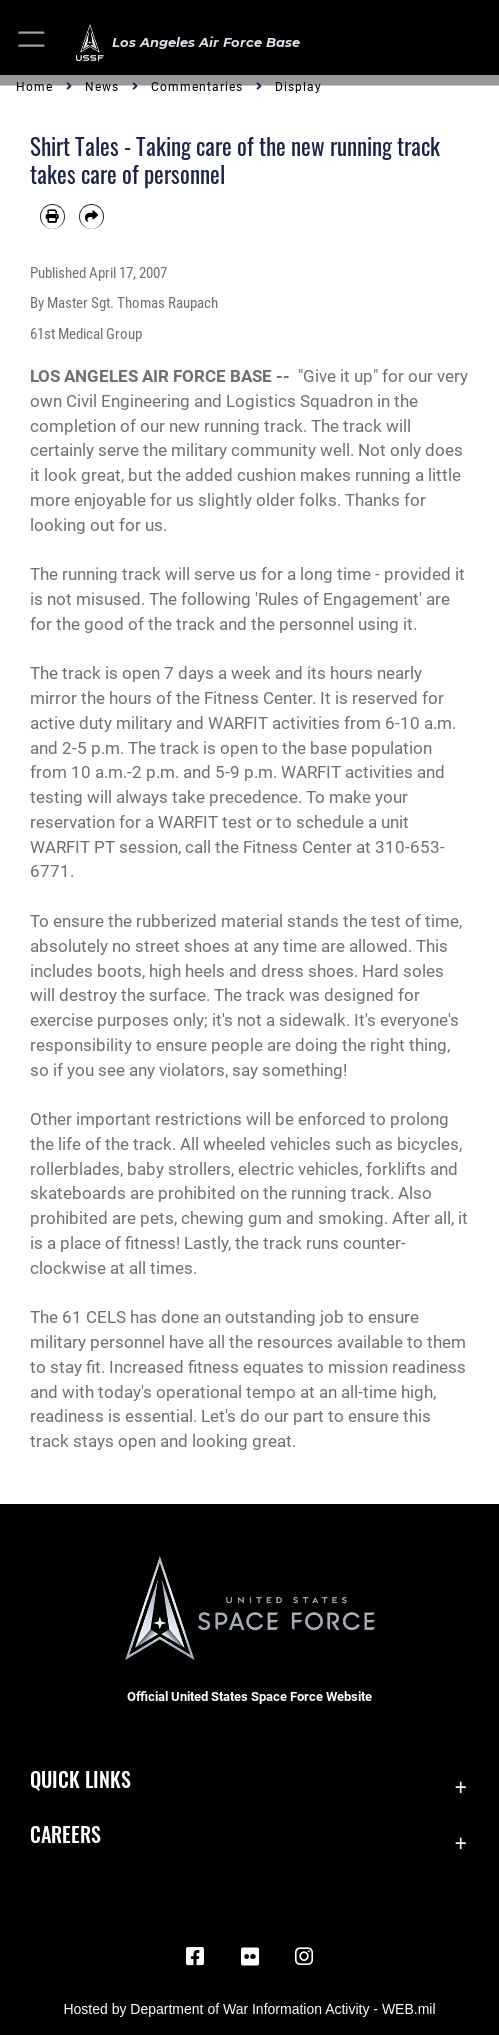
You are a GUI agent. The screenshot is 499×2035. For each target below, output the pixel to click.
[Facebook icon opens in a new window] (195, 1957)
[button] (32, 42)
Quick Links (80, 1779)
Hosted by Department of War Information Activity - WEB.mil (249, 2009)
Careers (65, 1834)
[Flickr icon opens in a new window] (250, 1957)
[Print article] (52, 216)
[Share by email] (91, 216)
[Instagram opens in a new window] (304, 1957)
